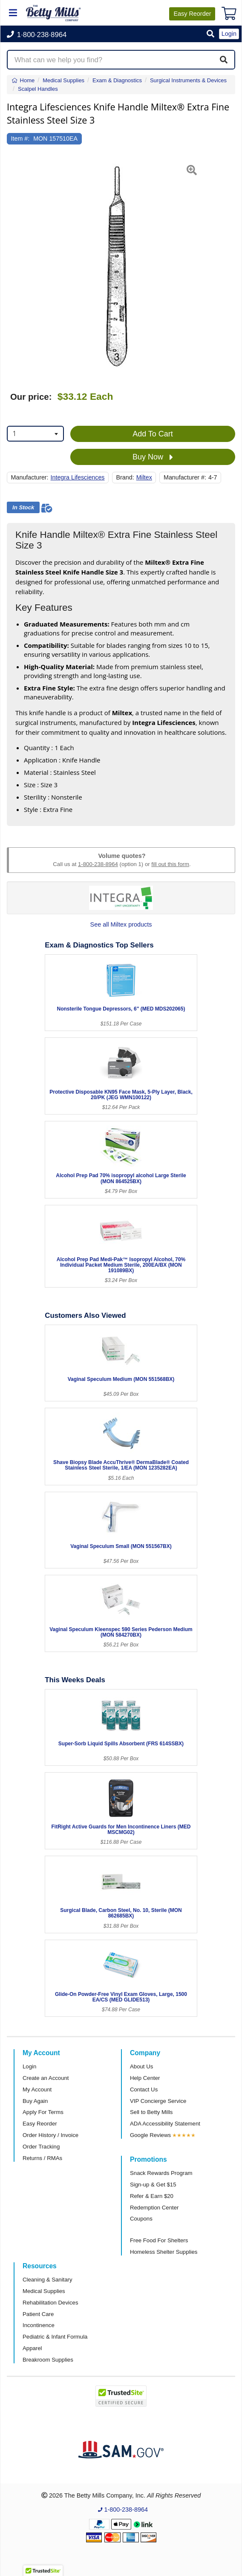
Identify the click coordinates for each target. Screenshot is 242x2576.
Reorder (192, 13)
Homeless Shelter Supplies (163, 2252)
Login (29, 2066)
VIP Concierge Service (158, 2101)
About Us (141, 2066)
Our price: (31, 397)
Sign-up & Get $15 (153, 2184)
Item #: (20, 138)
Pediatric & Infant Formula (55, 2336)
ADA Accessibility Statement (165, 2123)
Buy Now (153, 457)
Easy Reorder (40, 2123)
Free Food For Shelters (159, 2240)
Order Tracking (41, 2146)
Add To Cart (153, 434)
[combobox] (35, 434)
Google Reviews (150, 2135)
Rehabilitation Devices (50, 2302)
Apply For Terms (43, 2112)
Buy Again (35, 2101)
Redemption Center (154, 2207)
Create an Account (46, 2078)
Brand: (125, 477)
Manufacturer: (30, 477)
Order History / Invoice (50, 2135)
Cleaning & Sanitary (47, 2279)
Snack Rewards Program (161, 2173)
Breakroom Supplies (48, 2360)
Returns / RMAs (42, 2158)
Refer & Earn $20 (151, 2196)
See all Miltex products (121, 924)
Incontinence (39, 2325)
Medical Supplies (44, 2291)
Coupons (141, 2218)
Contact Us (144, 2089)
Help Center (145, 2078)
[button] (210, 34)
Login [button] (229, 33)
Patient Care (38, 2314)
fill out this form (170, 864)
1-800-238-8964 (98, 864)
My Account (37, 2089)
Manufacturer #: (185, 477)
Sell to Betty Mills (151, 2112)
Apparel (32, 2348)
